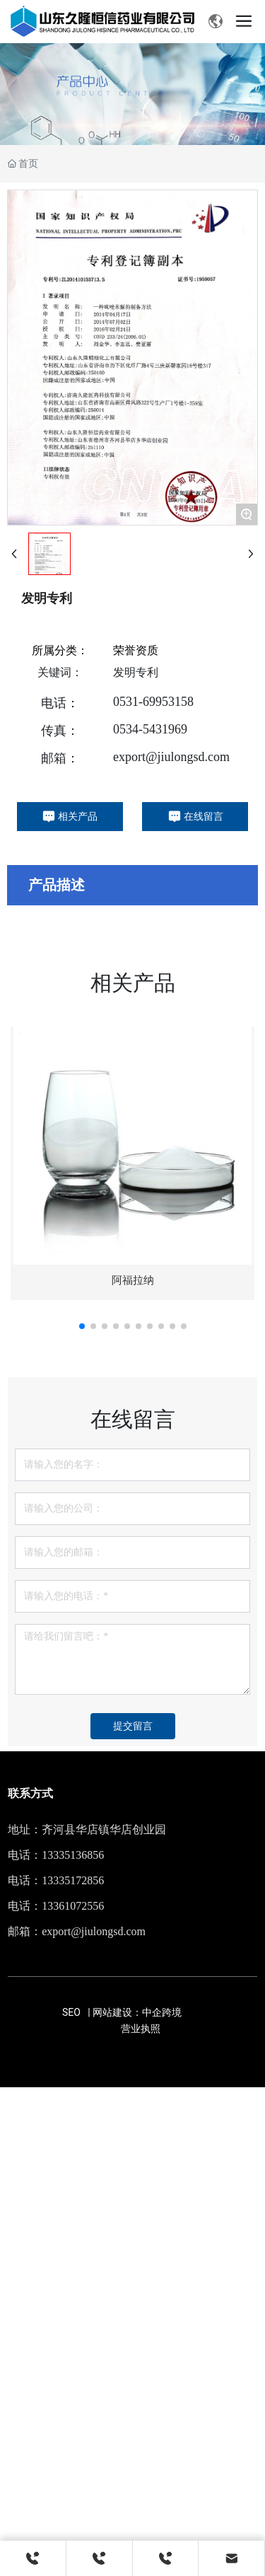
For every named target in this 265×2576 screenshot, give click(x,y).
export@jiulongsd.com (171, 757)
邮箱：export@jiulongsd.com (77, 1931)
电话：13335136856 (56, 1855)
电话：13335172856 (56, 1880)
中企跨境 (162, 2012)
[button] (82, 1326)
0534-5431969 (150, 729)
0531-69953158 (153, 702)
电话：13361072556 (56, 1906)
